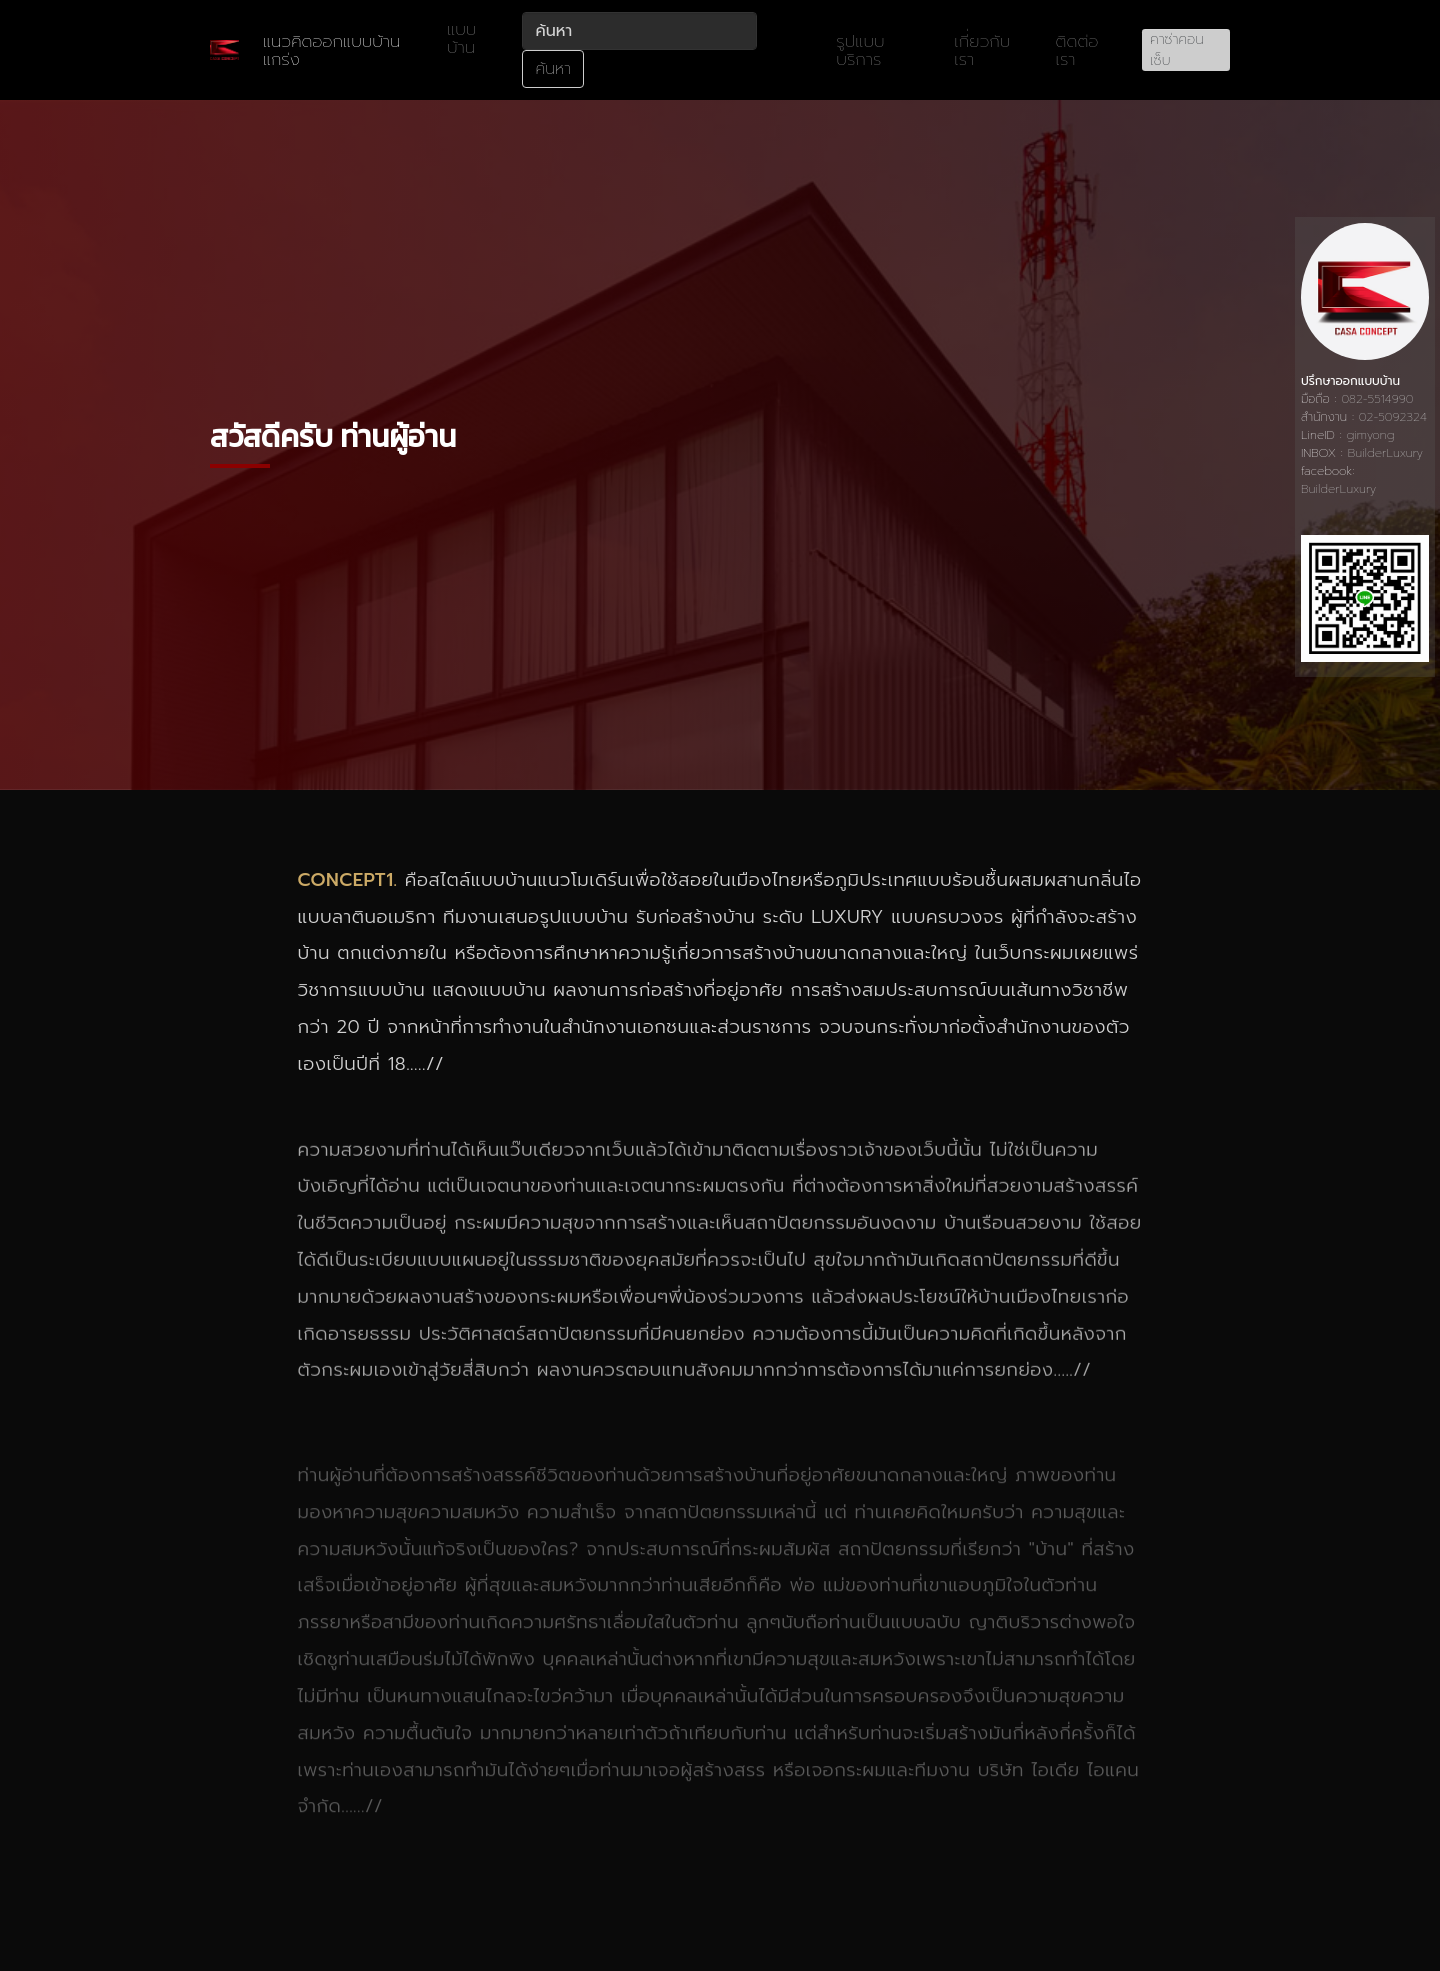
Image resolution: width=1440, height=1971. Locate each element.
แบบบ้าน (461, 38)
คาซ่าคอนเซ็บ (1177, 50)
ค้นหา (553, 69)
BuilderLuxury (1385, 453)
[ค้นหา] (639, 31)
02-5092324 (1393, 417)
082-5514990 (1377, 399)
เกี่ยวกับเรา (982, 50)
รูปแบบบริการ (860, 50)
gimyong (1371, 435)
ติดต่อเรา (1077, 50)
